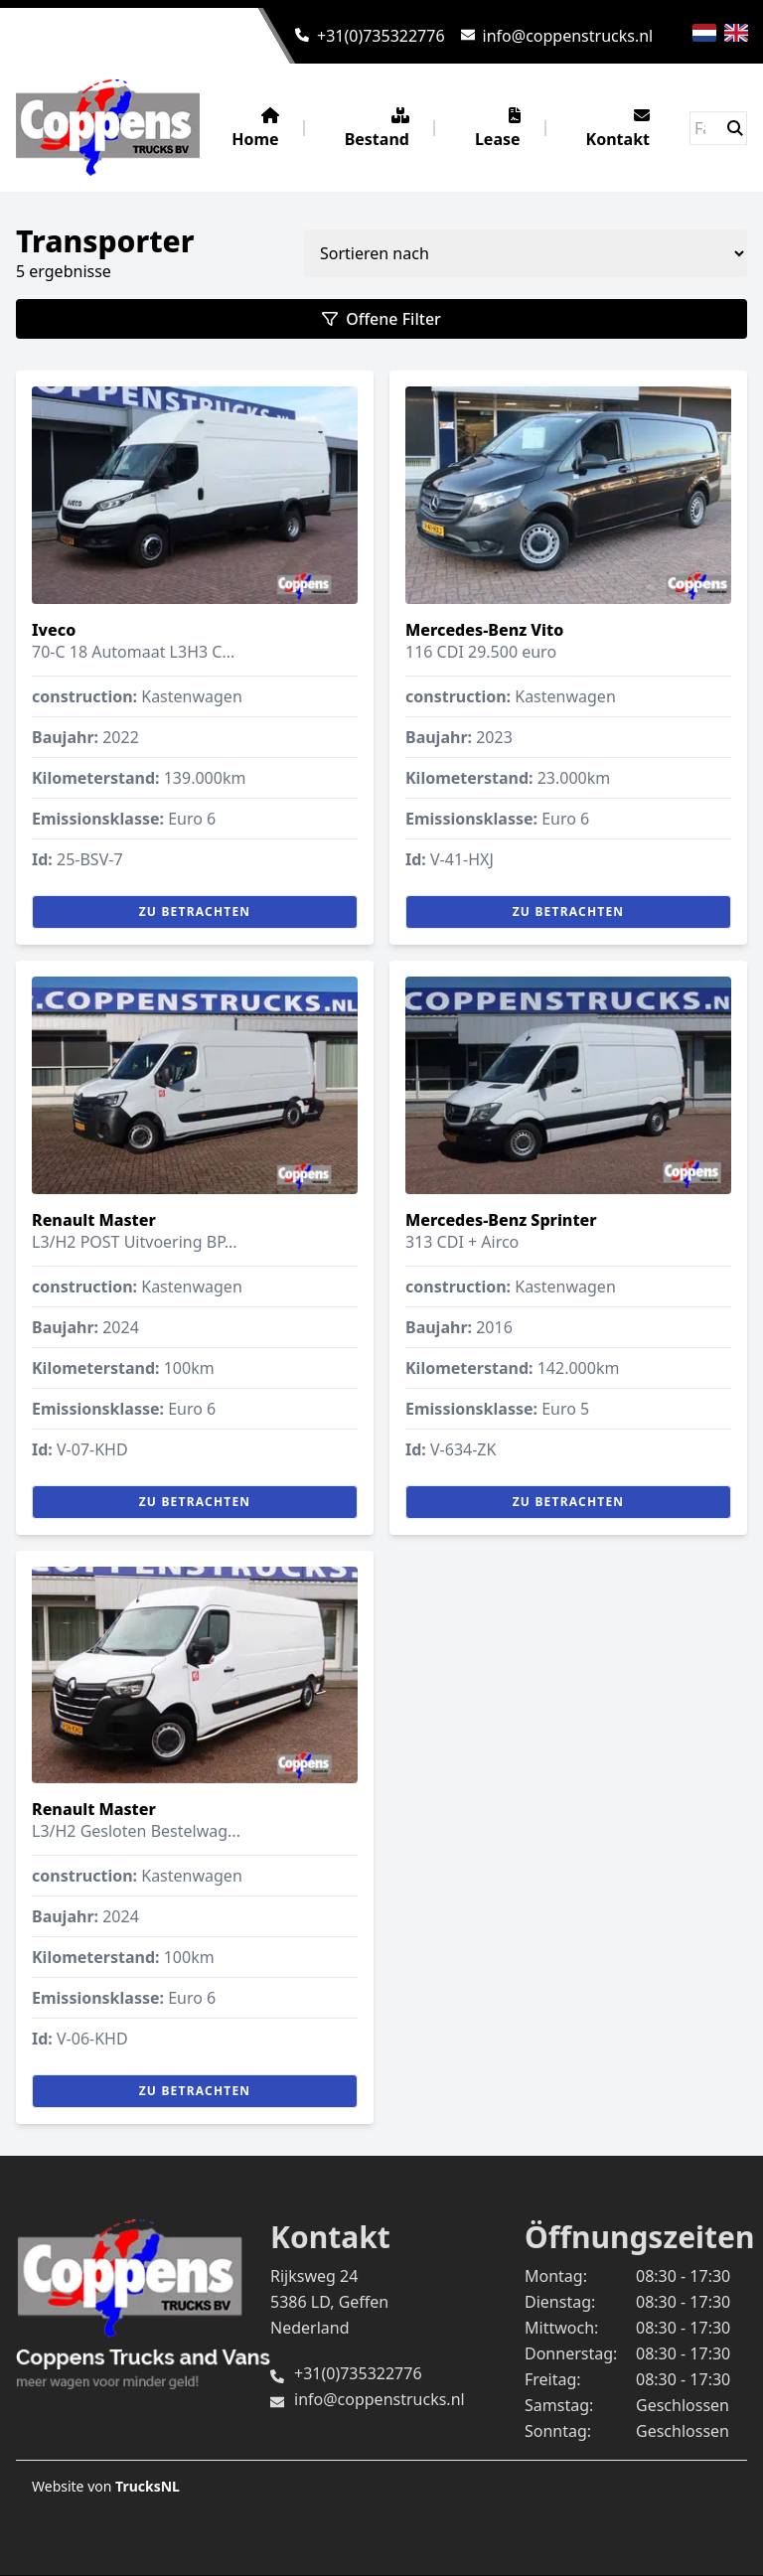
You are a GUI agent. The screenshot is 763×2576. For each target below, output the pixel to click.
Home (254, 128)
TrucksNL (147, 2486)
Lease (498, 128)
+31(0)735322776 (381, 36)
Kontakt (618, 128)
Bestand (377, 128)
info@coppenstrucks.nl (568, 36)
